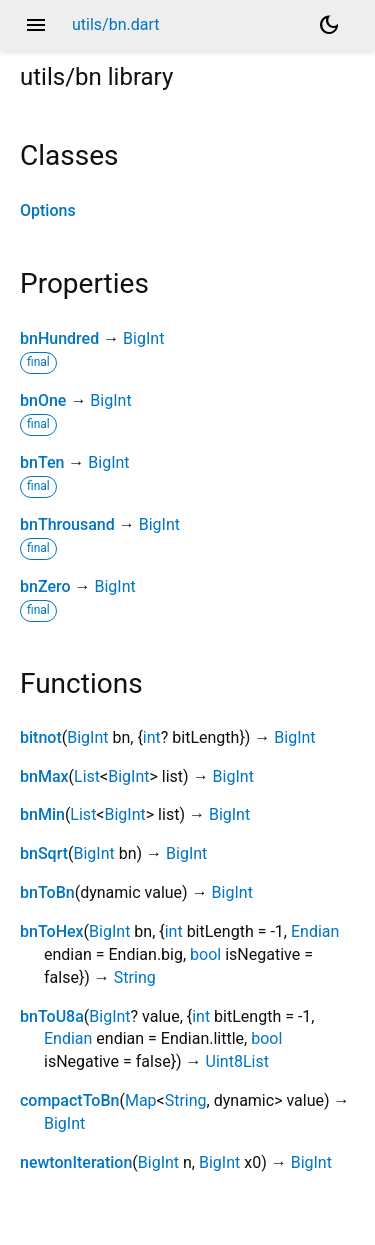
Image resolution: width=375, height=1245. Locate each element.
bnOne (43, 400)
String (135, 977)
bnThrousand (67, 524)
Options (48, 210)
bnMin (42, 814)
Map (141, 1100)
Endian (315, 931)
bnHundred (59, 338)
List (87, 776)
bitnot (41, 737)
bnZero (45, 586)
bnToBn (47, 892)
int (152, 737)
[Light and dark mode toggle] (329, 25)
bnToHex (52, 931)
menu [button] (36, 25)
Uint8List (237, 1061)
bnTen (42, 462)
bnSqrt (44, 853)
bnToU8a (52, 1016)
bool (205, 954)
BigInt (143, 338)
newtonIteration (76, 1162)
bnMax (44, 776)
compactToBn (69, 1100)
